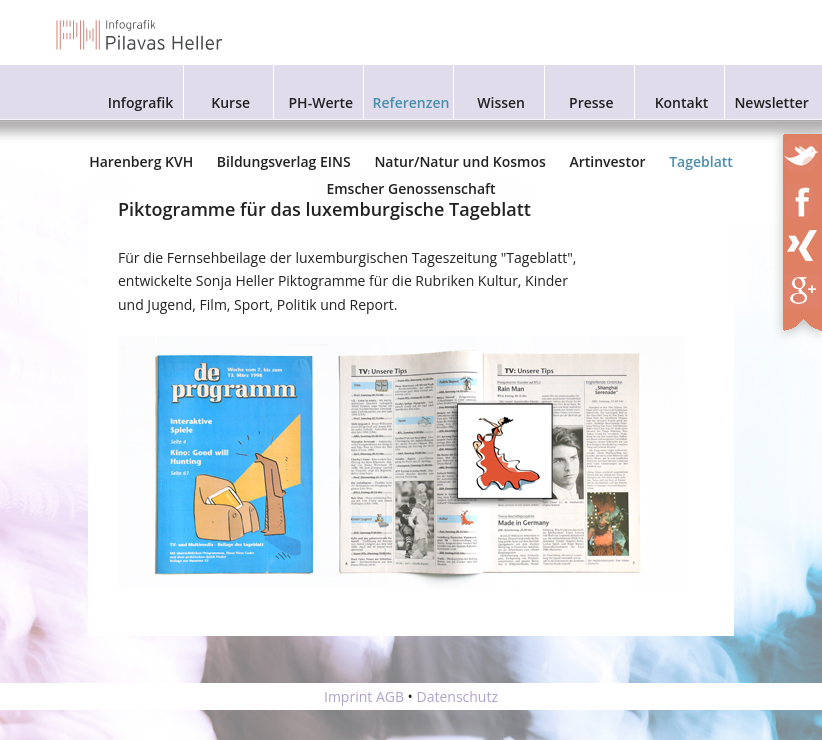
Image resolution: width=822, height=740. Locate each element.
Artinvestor (607, 161)
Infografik (141, 102)
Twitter (803, 152)
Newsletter (771, 102)
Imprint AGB (364, 696)
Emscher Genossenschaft (410, 188)
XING (808, 242)
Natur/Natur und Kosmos (459, 161)
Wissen (501, 102)
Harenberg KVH (141, 161)
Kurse (230, 102)
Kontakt (682, 102)
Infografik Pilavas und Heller (140, 35)
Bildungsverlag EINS (284, 161)
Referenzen (411, 102)
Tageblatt (701, 161)
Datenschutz (457, 696)
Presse (591, 102)
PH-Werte (321, 102)
